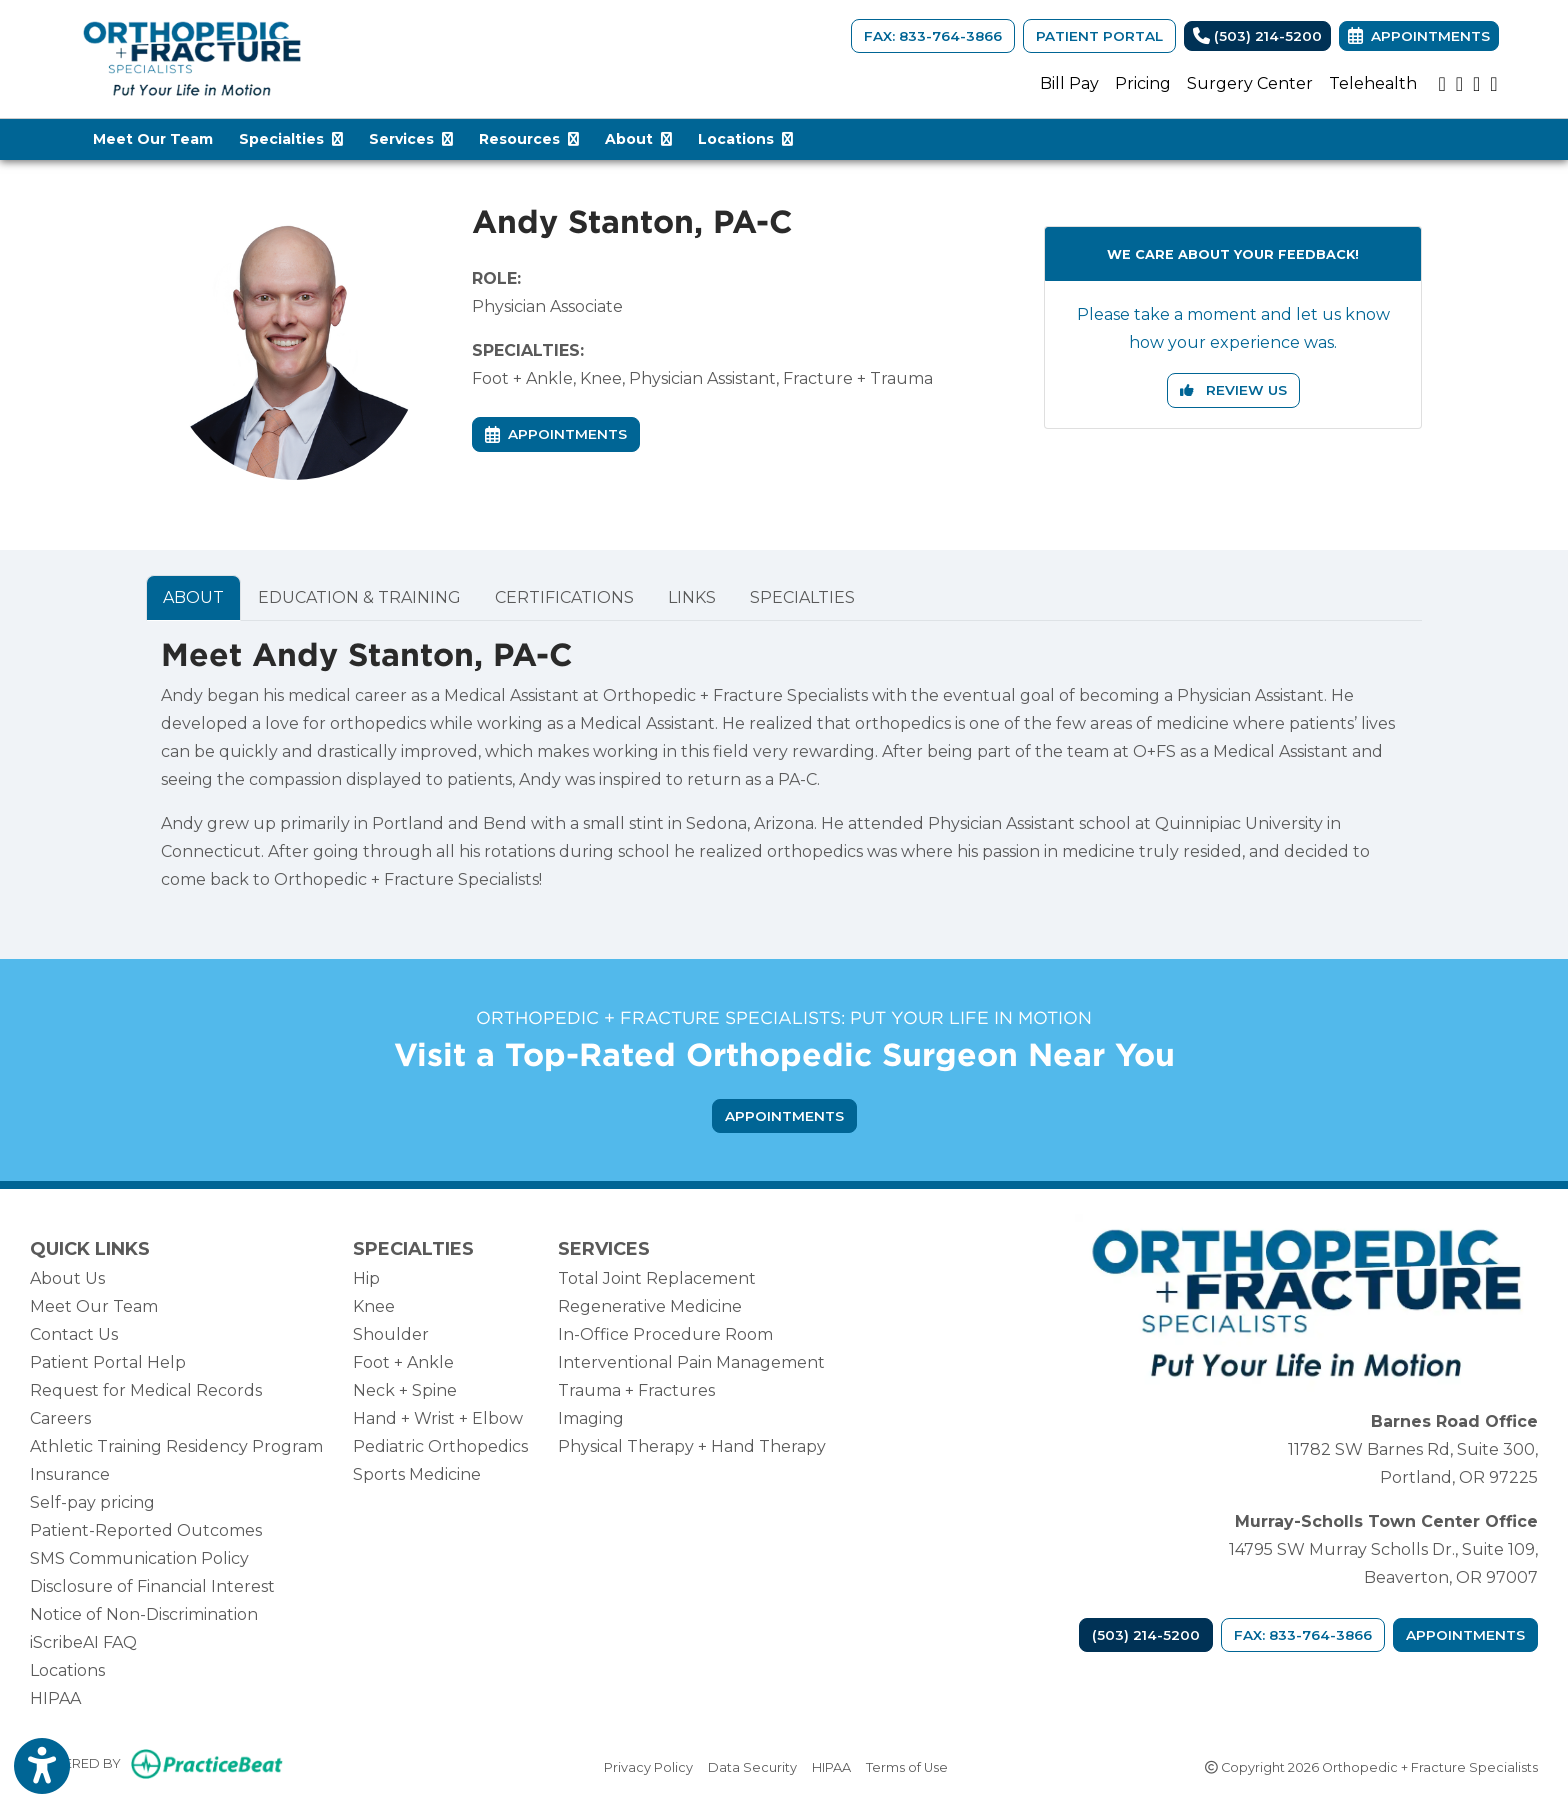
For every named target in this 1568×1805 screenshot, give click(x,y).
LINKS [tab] (692, 597)
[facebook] (1493, 84)
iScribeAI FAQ (83, 1642)
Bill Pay (1069, 83)
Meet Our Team (153, 139)
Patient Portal (1099, 36)
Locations (67, 1670)
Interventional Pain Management (691, 1362)
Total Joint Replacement (657, 1278)
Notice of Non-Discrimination (144, 1614)
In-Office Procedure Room (665, 1334)
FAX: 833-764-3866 (933, 36)
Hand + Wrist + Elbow (438, 1418)
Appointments (1465, 1635)
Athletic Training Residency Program (176, 1446)
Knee (374, 1306)
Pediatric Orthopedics (440, 1446)
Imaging (591, 1418)
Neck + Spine (405, 1390)
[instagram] (1459, 84)
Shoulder (391, 1334)
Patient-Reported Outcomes (146, 1530)
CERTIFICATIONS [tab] (564, 597)
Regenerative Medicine (650, 1306)
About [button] (638, 139)
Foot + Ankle (403, 1362)
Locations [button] (745, 139)
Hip (366, 1278)
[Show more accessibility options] (42, 1768)
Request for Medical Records (146, 1390)
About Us (67, 1278)
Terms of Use (907, 1766)
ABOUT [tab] (193, 597)
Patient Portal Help (108, 1362)
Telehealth (1373, 83)
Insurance (70, 1474)
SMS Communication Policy (139, 1558)
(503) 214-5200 (1257, 36)
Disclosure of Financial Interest (152, 1586)
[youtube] (1441, 84)
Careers (60, 1418)
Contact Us (74, 1334)
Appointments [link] (1419, 36)
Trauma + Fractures (636, 1390)
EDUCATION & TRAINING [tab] (359, 597)
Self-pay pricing (92, 1502)
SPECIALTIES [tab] (802, 597)
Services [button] (411, 139)
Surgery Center (1250, 83)
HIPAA (55, 1698)
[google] (1476, 84)
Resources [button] (529, 139)
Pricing (1143, 83)
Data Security (752, 1766)
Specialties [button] (291, 139)
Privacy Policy (648, 1766)
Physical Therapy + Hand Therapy (692, 1446)
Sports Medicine (417, 1474)
